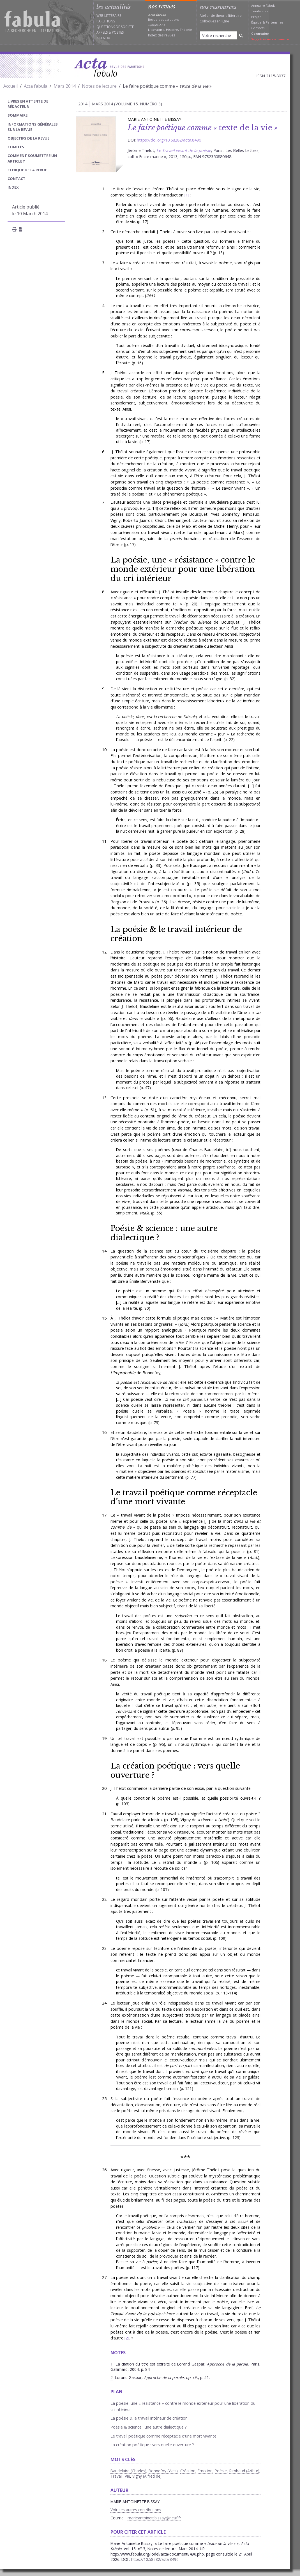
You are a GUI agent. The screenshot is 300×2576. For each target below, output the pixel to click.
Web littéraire (108, 15)
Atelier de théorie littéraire (221, 15)
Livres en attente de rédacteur (28, 104)
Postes (118, 32)
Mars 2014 (65, 86)
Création (187, 2470)
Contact (17, 178)
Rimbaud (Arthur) (244, 2470)
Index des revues (161, 35)
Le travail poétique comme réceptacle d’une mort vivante (183, 1497)
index (13, 187)
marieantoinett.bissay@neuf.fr (154, 2518)
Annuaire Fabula (263, 5)
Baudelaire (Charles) (128, 2470)
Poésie (221, 2470)
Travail (116, 2476)
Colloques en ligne (214, 21)
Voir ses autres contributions (135, 2509)
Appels (102, 32)
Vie (127, 2476)
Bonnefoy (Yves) (163, 2470)
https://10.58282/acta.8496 (155, 2559)
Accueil (10, 86)
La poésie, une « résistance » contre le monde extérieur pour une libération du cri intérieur (182, 569)
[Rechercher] (241, 35)
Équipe (256, 22)
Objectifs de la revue (28, 138)
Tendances (259, 11)
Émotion (205, 2470)
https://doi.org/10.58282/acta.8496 (169, 140)
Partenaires (274, 22)
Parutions (105, 21)
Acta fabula (35, 86)
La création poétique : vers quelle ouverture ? (175, 1770)
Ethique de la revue (27, 169)
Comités (16, 146)
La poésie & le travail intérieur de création (176, 933)
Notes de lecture (99, 86)
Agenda (103, 38)
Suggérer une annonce (270, 39)
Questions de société (115, 26)
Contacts (257, 28)
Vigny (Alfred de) (146, 2476)
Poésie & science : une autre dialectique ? (164, 1232)
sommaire (17, 115)
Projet (256, 17)
